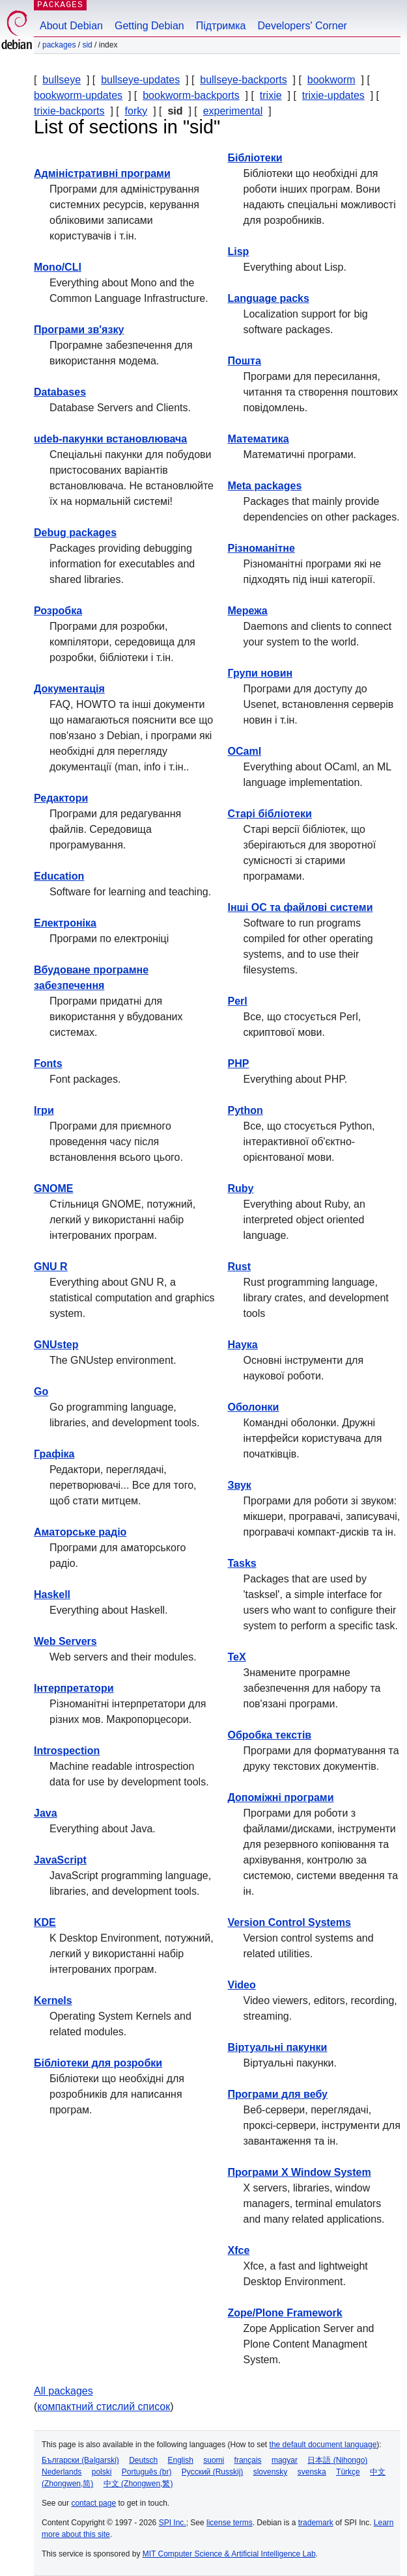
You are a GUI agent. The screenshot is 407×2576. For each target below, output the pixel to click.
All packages (63, 2390)
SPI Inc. (172, 2522)
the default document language (323, 2444)
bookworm (331, 79)
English (180, 2460)
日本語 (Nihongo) (337, 2460)
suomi (213, 2460)
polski (102, 2471)
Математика (258, 438)
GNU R (51, 1266)
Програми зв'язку (79, 329)
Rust (239, 1266)
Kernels (53, 2000)
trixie (271, 95)
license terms (229, 2522)
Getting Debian (149, 25)
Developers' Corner (302, 25)
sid (87, 44)
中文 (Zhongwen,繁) (138, 2483)
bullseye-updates (140, 79)
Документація (69, 688)
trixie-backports (69, 110)
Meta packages (265, 485)
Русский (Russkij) (213, 2471)
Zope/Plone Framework (285, 2312)
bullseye (61, 79)
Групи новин (260, 673)
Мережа (248, 610)
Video (242, 1984)
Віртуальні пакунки (278, 2047)
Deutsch (143, 2460)
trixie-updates (333, 95)
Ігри (44, 1110)
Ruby (241, 1188)
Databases (60, 392)
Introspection (67, 1750)
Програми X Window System (299, 2172)
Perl (237, 1001)
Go (41, 1391)
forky (136, 110)
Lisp (238, 251)
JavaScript (60, 1859)
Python (245, 1110)
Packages (59, 44)
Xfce (239, 2250)
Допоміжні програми (281, 1797)
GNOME (53, 1188)
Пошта (244, 360)
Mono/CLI (57, 267)
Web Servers (65, 1641)
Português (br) (147, 2471)
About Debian (71, 25)
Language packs (268, 298)
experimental (233, 110)
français (248, 2460)
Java (45, 1813)
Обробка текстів (270, 1735)
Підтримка (221, 25)
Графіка (54, 1453)
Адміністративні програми (102, 173)
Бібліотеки (255, 157)
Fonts (48, 1063)
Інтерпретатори (73, 1688)
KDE (45, 1922)
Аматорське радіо (80, 1532)
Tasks (242, 1563)
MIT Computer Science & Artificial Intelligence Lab (229, 2553)
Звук (239, 1485)
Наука (243, 1344)
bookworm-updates (78, 95)
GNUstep (56, 1344)
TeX (237, 1656)
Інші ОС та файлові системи (300, 907)
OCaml (245, 751)
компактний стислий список (103, 2406)
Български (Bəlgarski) (80, 2460)
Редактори (61, 798)
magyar (285, 2460)
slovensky (270, 2471)
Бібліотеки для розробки (98, 2062)
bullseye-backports (243, 79)
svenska (312, 2471)
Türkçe (348, 2471)
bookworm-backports (191, 95)
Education (59, 876)
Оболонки (253, 1407)
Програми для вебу (278, 2094)
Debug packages (75, 532)
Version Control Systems (289, 1922)
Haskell (52, 1594)
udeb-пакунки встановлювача (110, 438)
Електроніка (65, 923)
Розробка (58, 610)
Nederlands (61, 2471)
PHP (238, 1063)
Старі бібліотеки (270, 813)
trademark (315, 2522)
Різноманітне (261, 548)
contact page (93, 2503)
